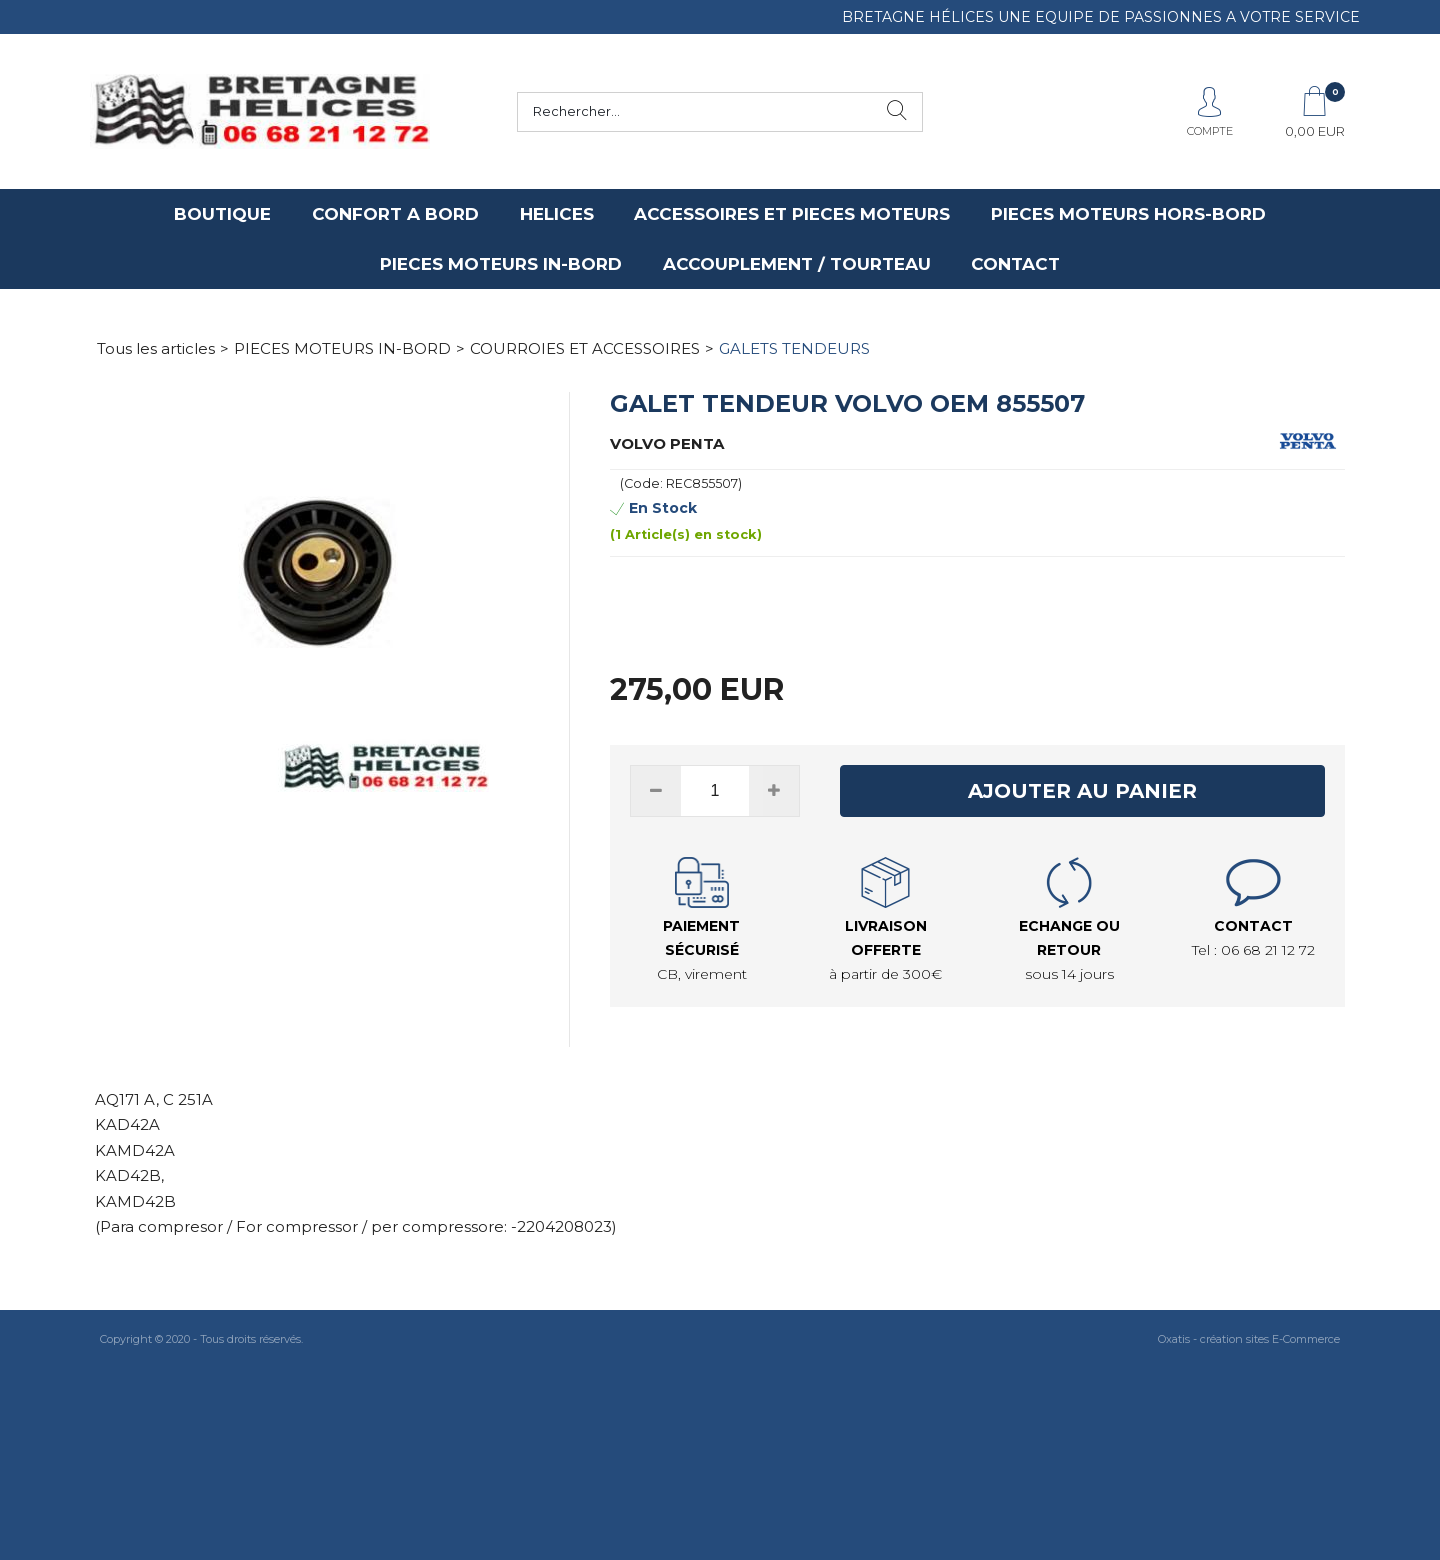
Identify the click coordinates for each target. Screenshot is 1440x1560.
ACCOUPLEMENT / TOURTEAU (797, 264)
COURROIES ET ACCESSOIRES (585, 348)
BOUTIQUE (222, 214)
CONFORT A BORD (395, 214)
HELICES (557, 214)
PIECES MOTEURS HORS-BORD (1128, 214)
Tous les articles (156, 348)
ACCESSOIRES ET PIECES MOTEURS (792, 214)
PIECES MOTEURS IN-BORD (501, 264)
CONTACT (1015, 264)
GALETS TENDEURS (794, 348)
